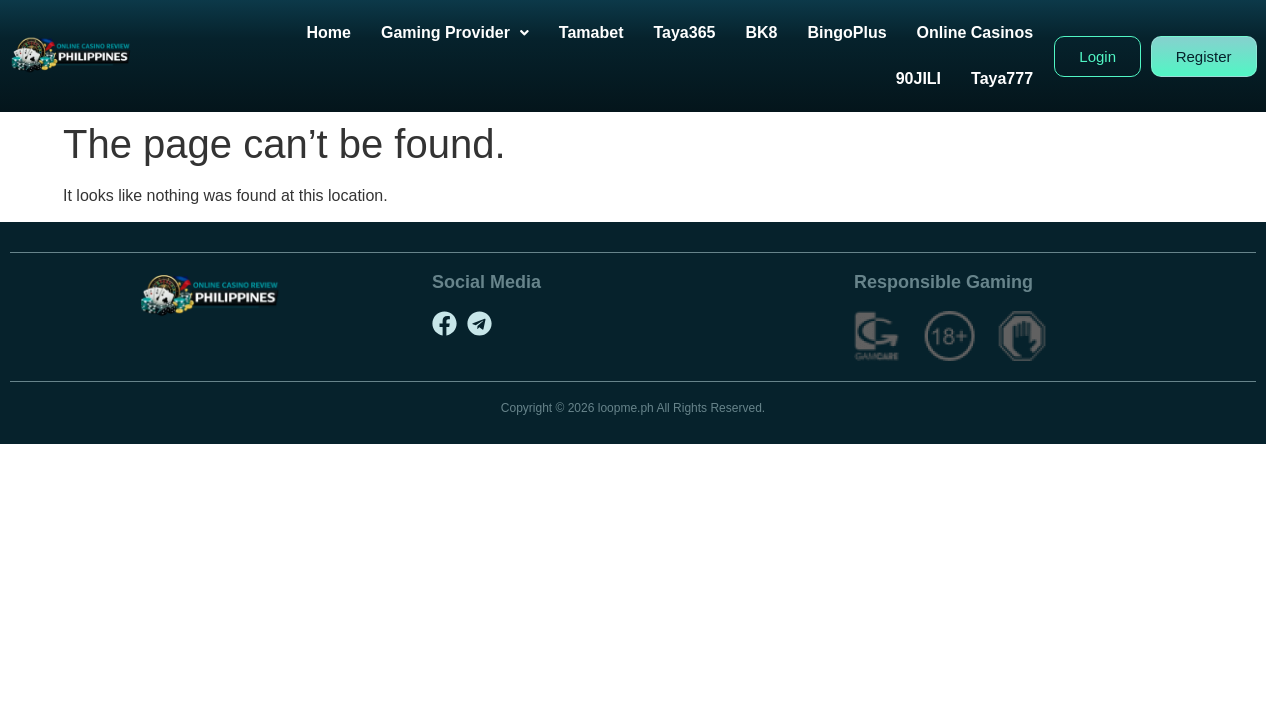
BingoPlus (866, 32)
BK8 (781, 32)
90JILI (937, 78)
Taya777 (1022, 78)
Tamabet (610, 32)
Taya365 (704, 32)
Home (348, 32)
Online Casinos (994, 32)
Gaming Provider (474, 32)
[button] (474, 33)
